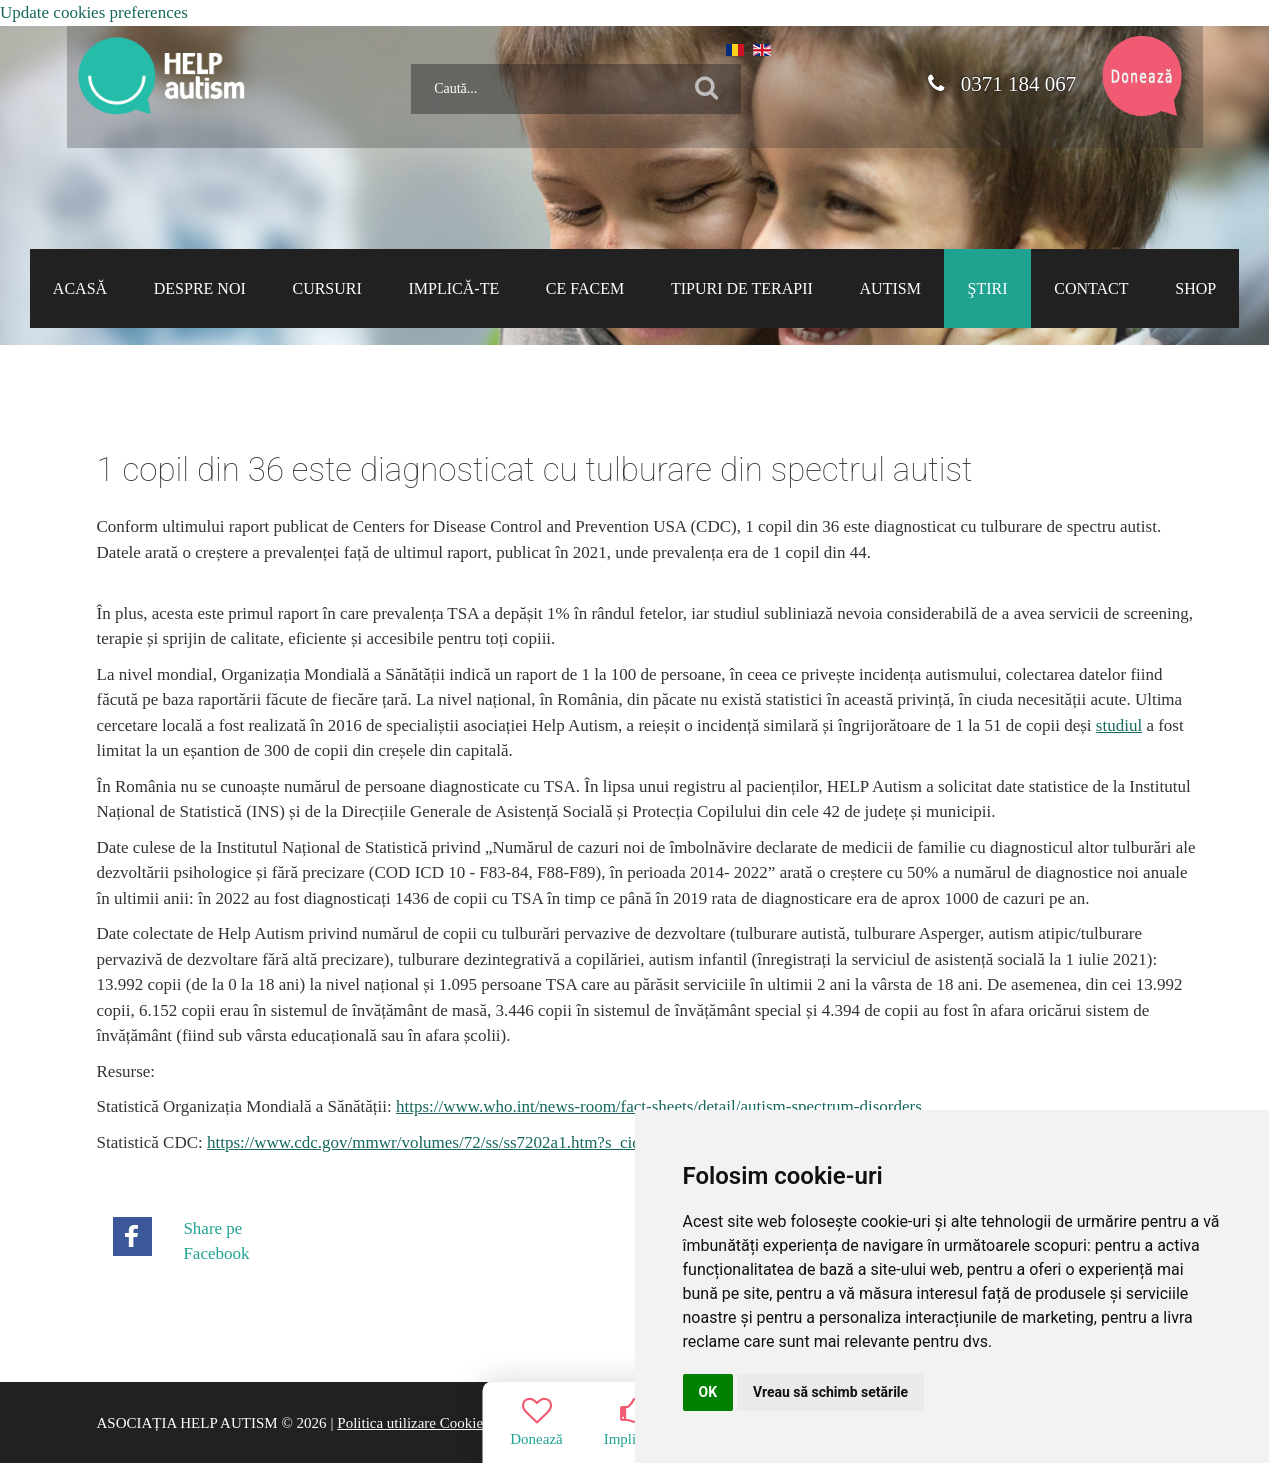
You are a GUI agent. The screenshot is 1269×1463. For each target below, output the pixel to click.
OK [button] (708, 1392)
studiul (1119, 725)
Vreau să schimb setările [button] (830, 1392)
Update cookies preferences (94, 12)
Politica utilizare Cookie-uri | (424, 1423)
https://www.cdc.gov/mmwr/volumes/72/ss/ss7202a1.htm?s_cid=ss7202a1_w (470, 1142)
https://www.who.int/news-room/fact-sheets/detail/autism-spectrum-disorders (659, 1106)
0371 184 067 (1002, 84)
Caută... (403, 56)
